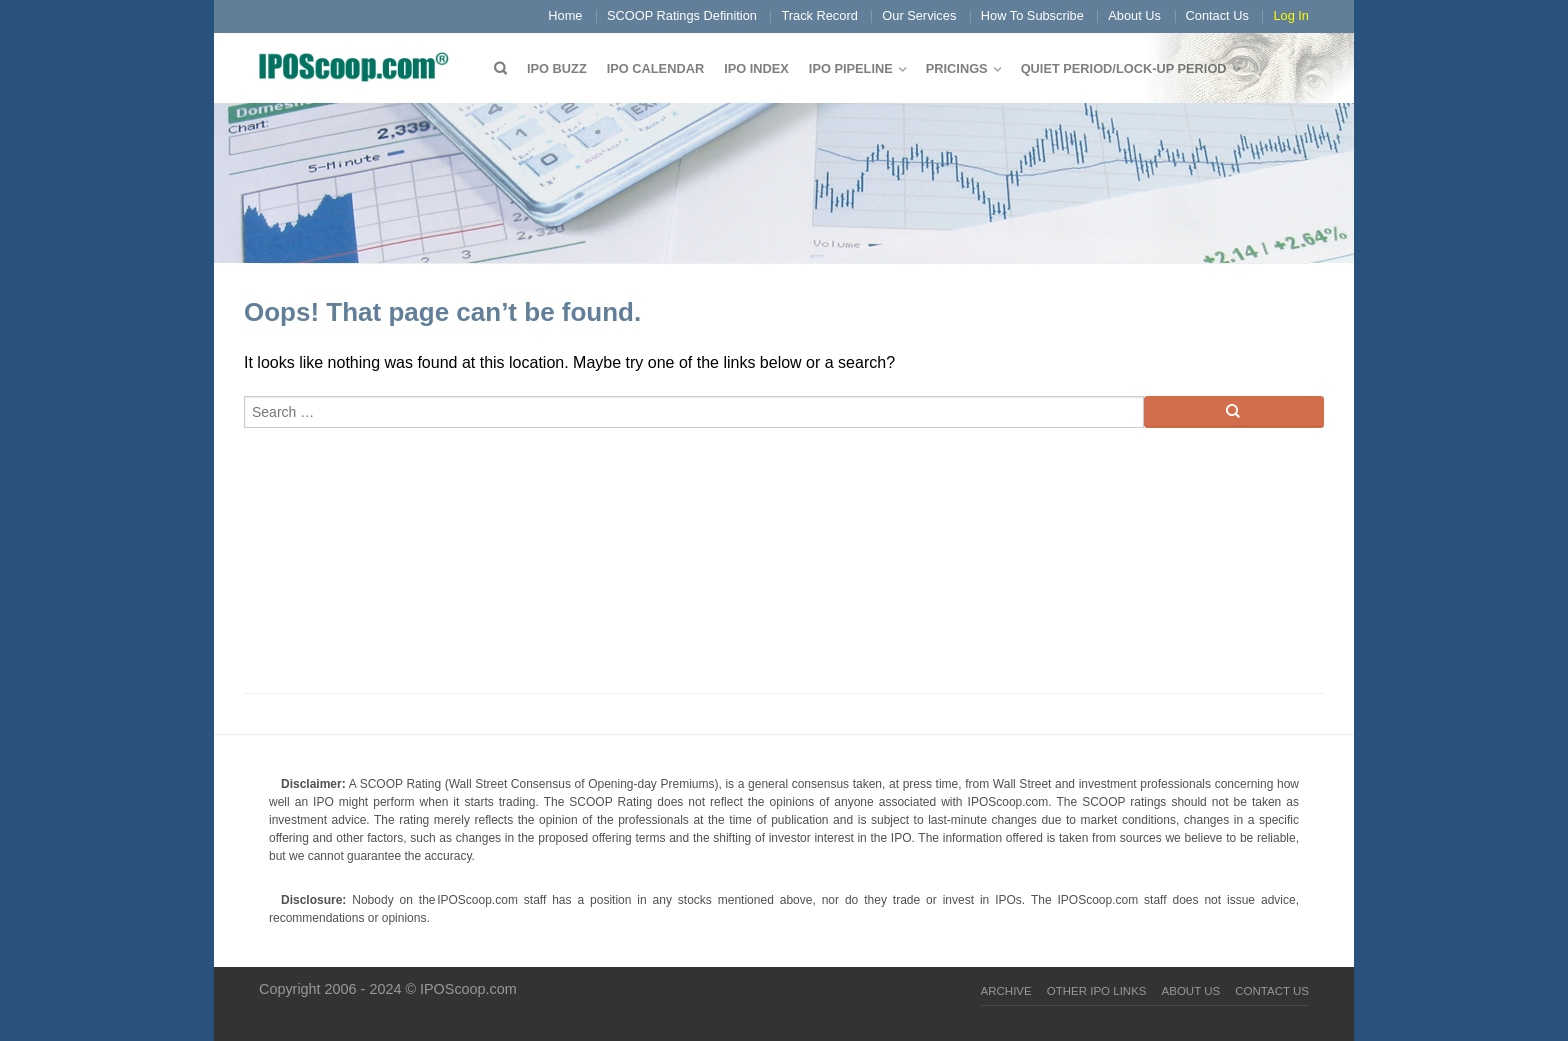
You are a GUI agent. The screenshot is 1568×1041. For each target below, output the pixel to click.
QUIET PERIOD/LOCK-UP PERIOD (1124, 68)
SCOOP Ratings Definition (682, 15)
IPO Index (756, 68)
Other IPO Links (1097, 991)
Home (565, 15)
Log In (1291, 15)
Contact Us (1217, 15)
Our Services (919, 15)
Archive (1006, 991)
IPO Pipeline (851, 68)
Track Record (819, 15)
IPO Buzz (557, 68)
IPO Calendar (655, 68)
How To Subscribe (1032, 15)
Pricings (957, 68)
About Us (1134, 15)
